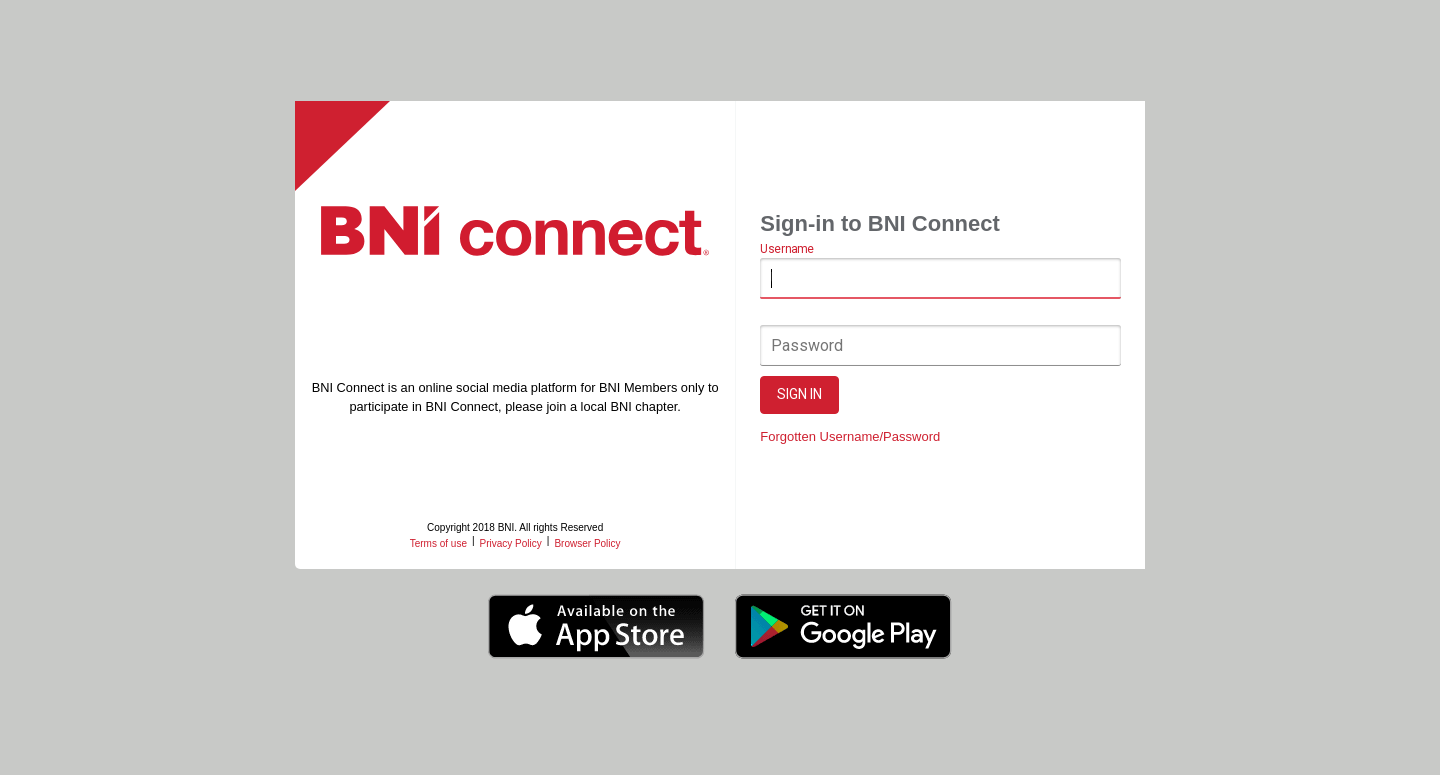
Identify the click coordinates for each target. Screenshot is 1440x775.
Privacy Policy (511, 543)
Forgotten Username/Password (851, 436)
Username (787, 250)
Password (808, 345)
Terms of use (438, 543)
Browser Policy (588, 543)
